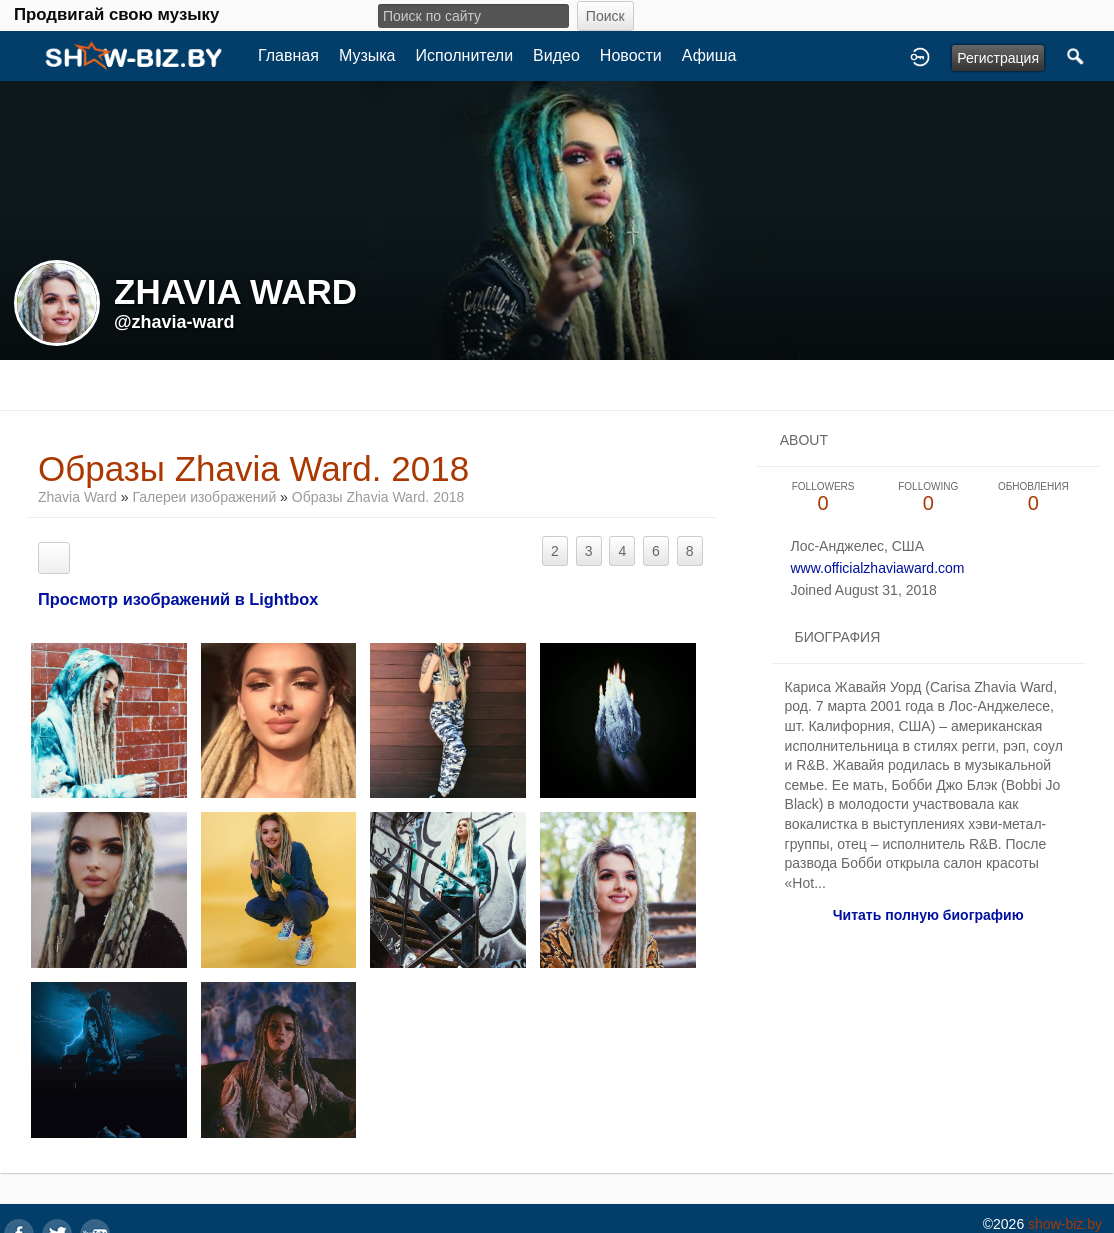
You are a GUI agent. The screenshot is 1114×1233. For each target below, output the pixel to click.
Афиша (709, 55)
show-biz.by (1065, 1224)
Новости (631, 55)
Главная (288, 55)
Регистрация (998, 58)
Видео (556, 55)
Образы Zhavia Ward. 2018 (378, 497)
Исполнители (465, 55)
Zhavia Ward (77, 497)
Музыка (367, 55)
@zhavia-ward (174, 322)
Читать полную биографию (928, 915)
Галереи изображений (204, 497)
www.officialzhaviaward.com (877, 568)
